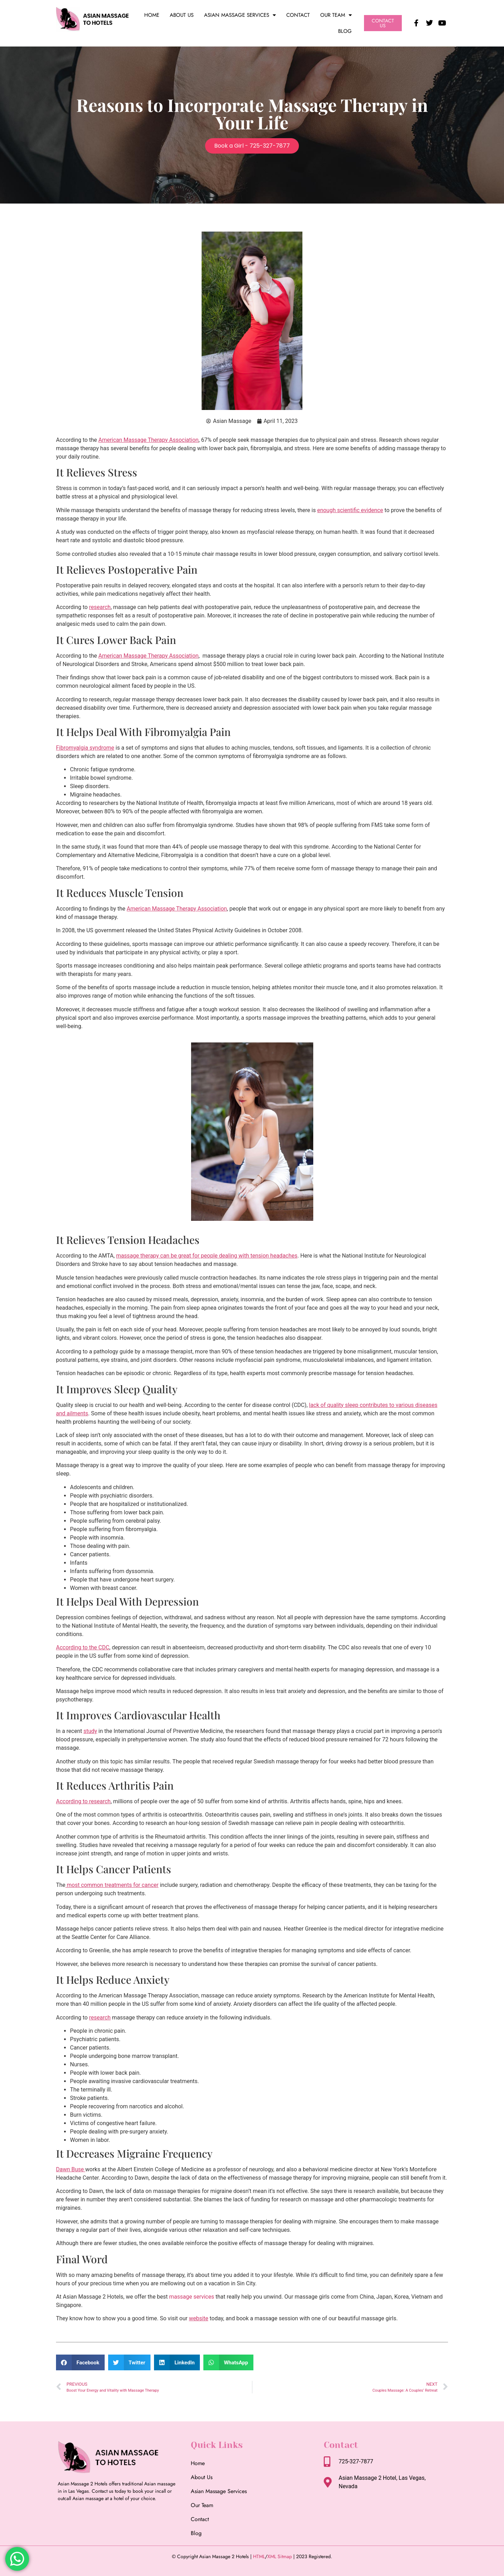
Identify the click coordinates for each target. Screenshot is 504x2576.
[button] (80, 2362)
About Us (182, 15)
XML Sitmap (279, 2556)
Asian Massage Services (240, 15)
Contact (298, 15)
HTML (259, 2556)
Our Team (336, 15)
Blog (345, 31)
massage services (191, 2296)
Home (151, 15)
